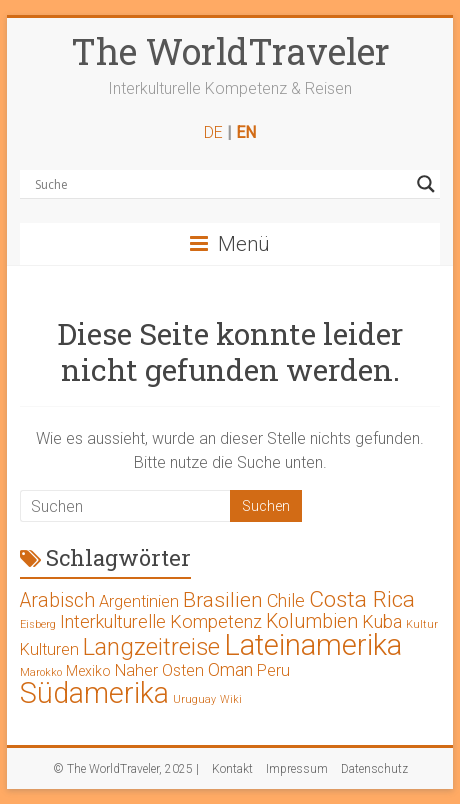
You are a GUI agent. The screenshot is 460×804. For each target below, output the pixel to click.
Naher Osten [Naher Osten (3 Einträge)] (159, 670)
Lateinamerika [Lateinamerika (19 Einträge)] (313, 645)
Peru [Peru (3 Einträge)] (273, 670)
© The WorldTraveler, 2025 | (126, 769)
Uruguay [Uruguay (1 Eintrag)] (194, 699)
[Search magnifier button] (426, 184)
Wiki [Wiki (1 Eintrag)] (231, 699)
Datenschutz (374, 769)
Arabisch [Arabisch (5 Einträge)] (57, 600)
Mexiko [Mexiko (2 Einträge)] (88, 671)
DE (213, 132)
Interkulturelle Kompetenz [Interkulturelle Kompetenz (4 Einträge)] (161, 621)
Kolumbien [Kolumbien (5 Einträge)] (312, 621)
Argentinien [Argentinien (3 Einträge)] (139, 601)
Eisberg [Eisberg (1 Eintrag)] (38, 624)
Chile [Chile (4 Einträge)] (286, 600)
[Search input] (220, 184)
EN (246, 132)
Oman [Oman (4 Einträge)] (230, 669)
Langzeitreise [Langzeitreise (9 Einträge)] (151, 647)
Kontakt (232, 769)
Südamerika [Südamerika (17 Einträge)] (94, 693)
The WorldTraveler (230, 51)
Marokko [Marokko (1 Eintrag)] (41, 672)
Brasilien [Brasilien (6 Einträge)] (223, 600)
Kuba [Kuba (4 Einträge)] (382, 621)
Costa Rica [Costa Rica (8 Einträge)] (362, 599)
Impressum (297, 769)
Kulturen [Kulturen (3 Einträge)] (49, 649)
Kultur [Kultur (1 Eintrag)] (422, 624)
